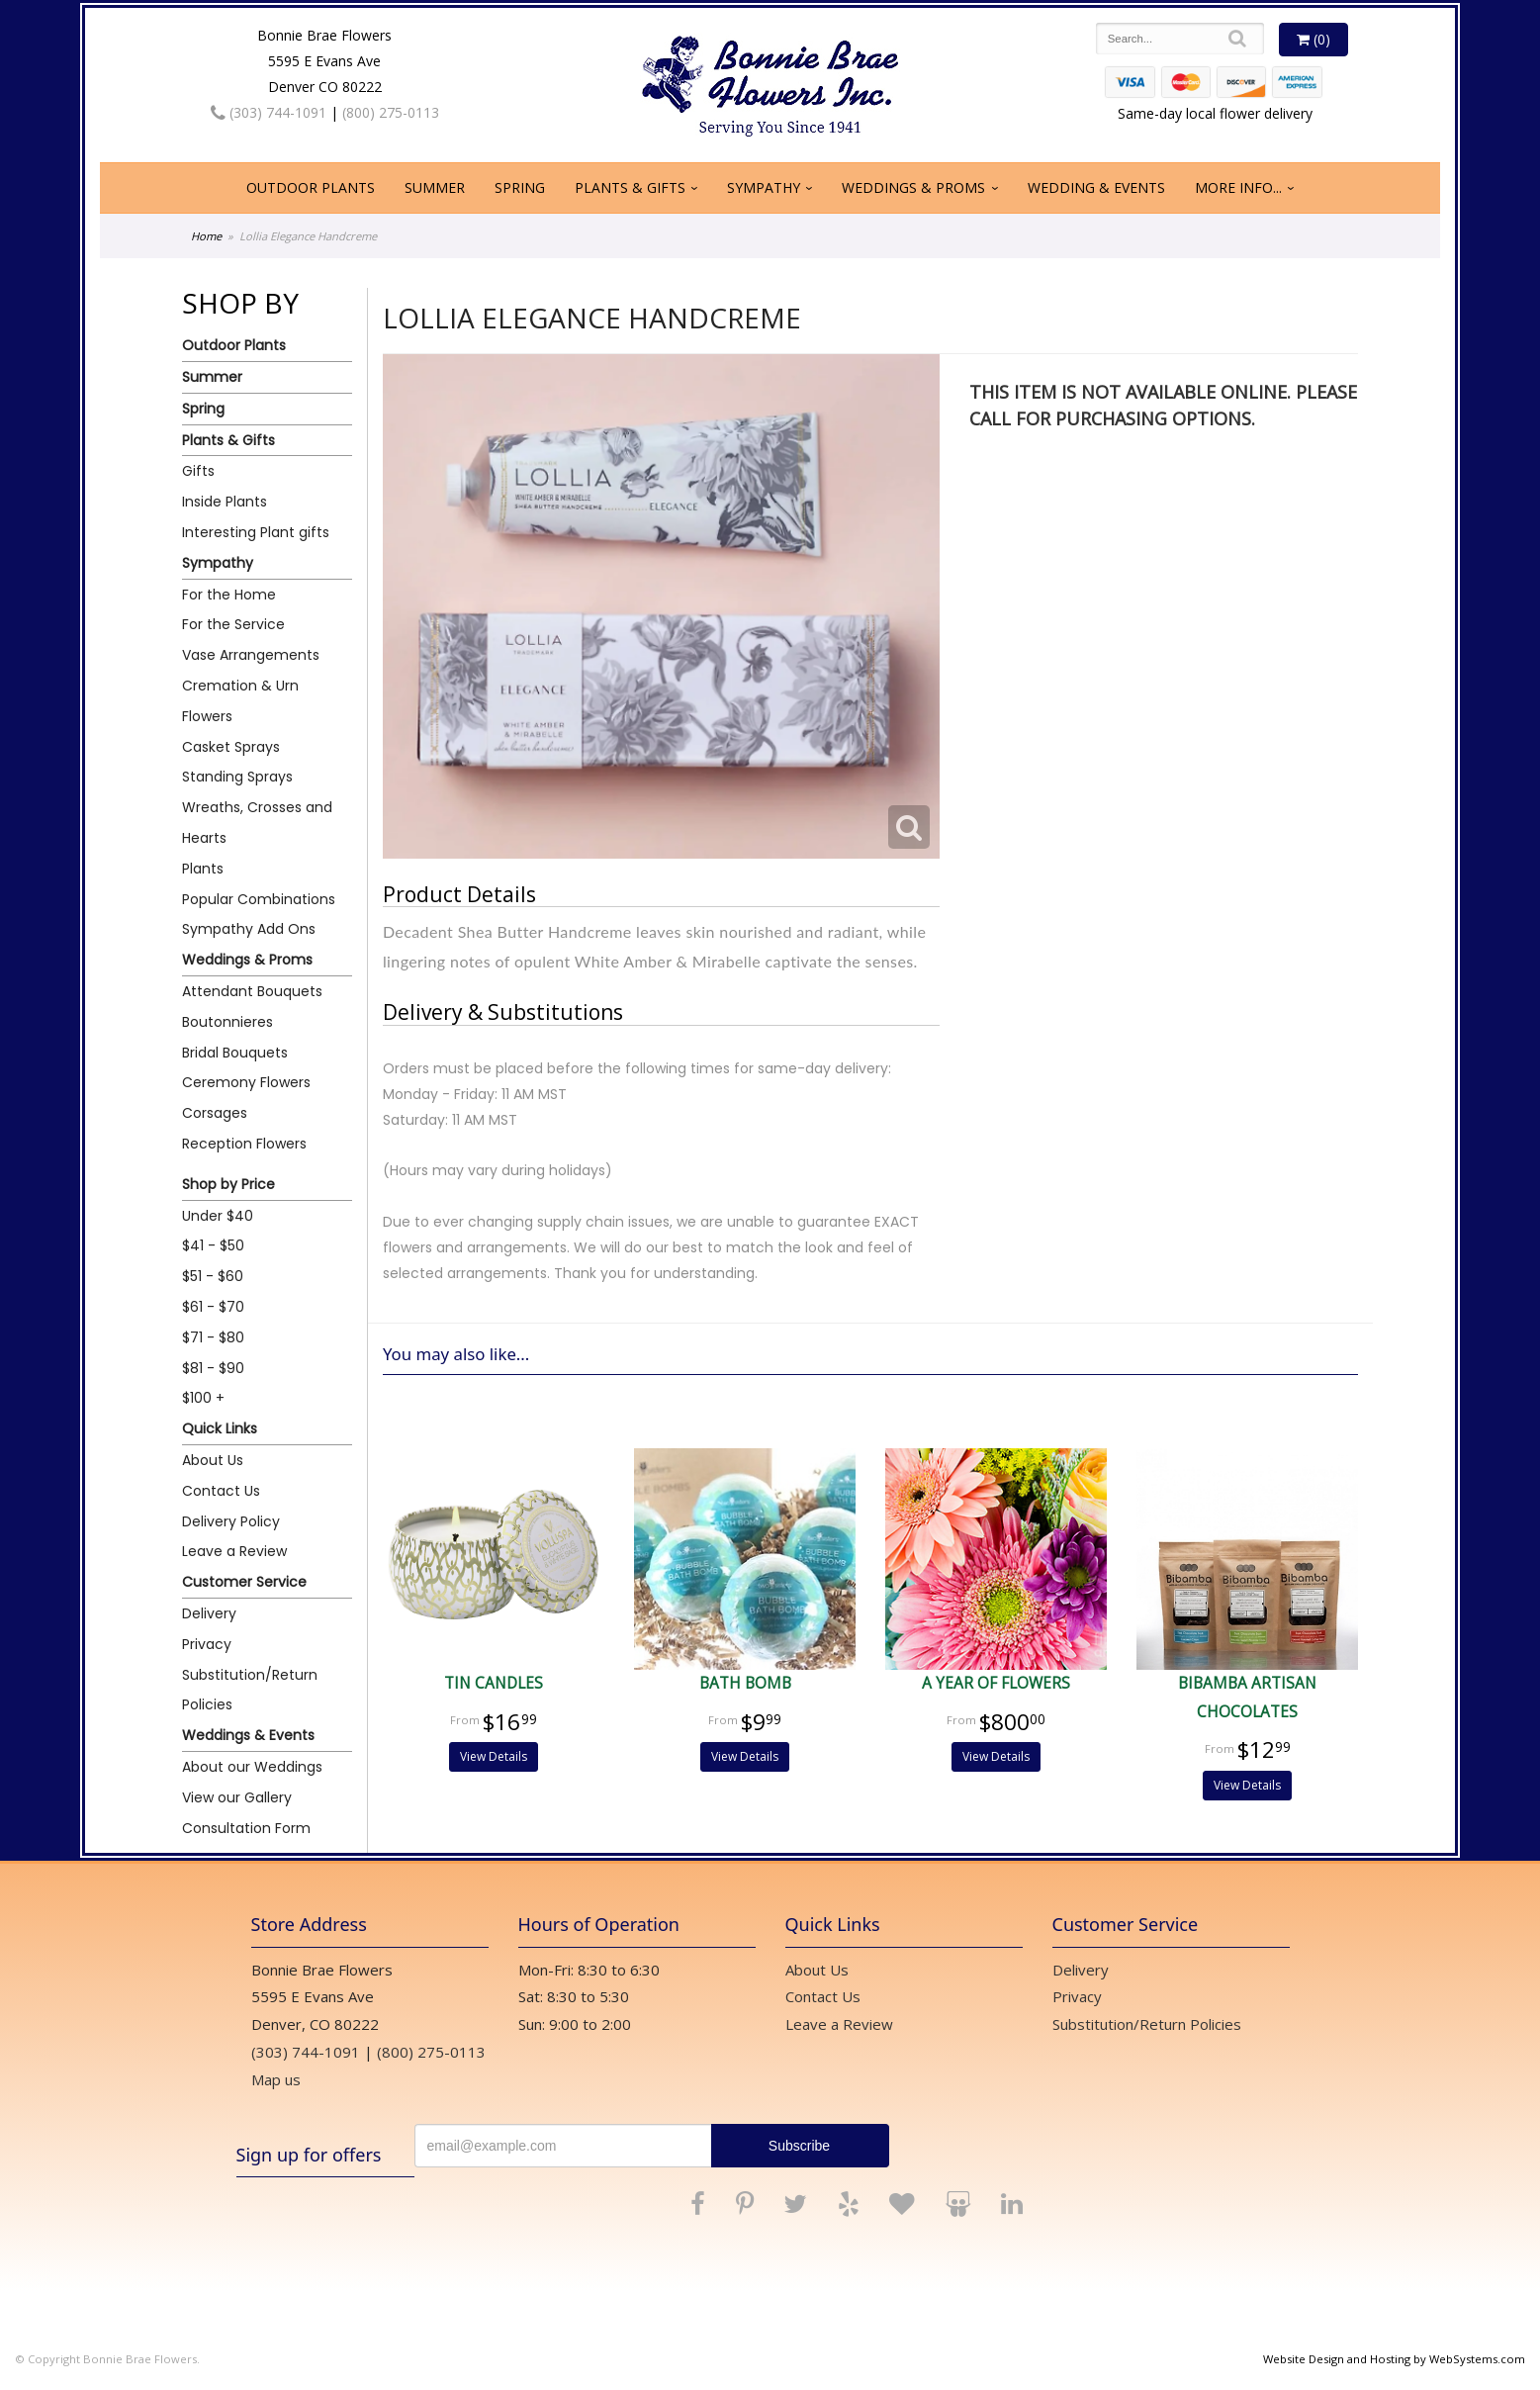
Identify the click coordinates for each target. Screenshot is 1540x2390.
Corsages (214, 1113)
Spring (520, 187)
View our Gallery (237, 1797)
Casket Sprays (231, 747)
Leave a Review (234, 1551)
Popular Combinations (258, 899)
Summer (435, 187)
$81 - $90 (213, 1368)
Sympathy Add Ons (249, 929)
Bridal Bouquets (235, 1052)
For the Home (229, 594)
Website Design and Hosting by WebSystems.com (1394, 2358)
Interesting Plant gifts (255, 532)
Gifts (198, 471)
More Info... (1238, 187)
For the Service (233, 624)
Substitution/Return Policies (249, 1690)
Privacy (206, 1644)
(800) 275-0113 (390, 112)
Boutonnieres (227, 1022)
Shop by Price (228, 1184)
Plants (203, 868)
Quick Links (219, 1428)
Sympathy (763, 187)
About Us (212, 1460)
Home (206, 236)
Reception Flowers (244, 1143)
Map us (276, 2079)
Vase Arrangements (250, 655)
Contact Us (221, 1491)
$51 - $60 (212, 1276)
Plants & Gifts (630, 187)
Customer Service (244, 1582)
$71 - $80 (213, 1337)
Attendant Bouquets (252, 991)
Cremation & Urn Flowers (240, 701)
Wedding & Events (1096, 187)
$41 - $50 (213, 1245)
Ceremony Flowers (246, 1082)
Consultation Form (246, 1828)
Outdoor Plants (310, 187)
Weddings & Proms (913, 187)
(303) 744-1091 (268, 112)
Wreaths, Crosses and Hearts (257, 822)
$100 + (203, 1398)
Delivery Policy (231, 1521)
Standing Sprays (237, 776)
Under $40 (217, 1216)
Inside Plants (224, 501)
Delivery (209, 1613)
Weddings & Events (248, 1735)
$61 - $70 (213, 1307)
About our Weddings (252, 1767)
